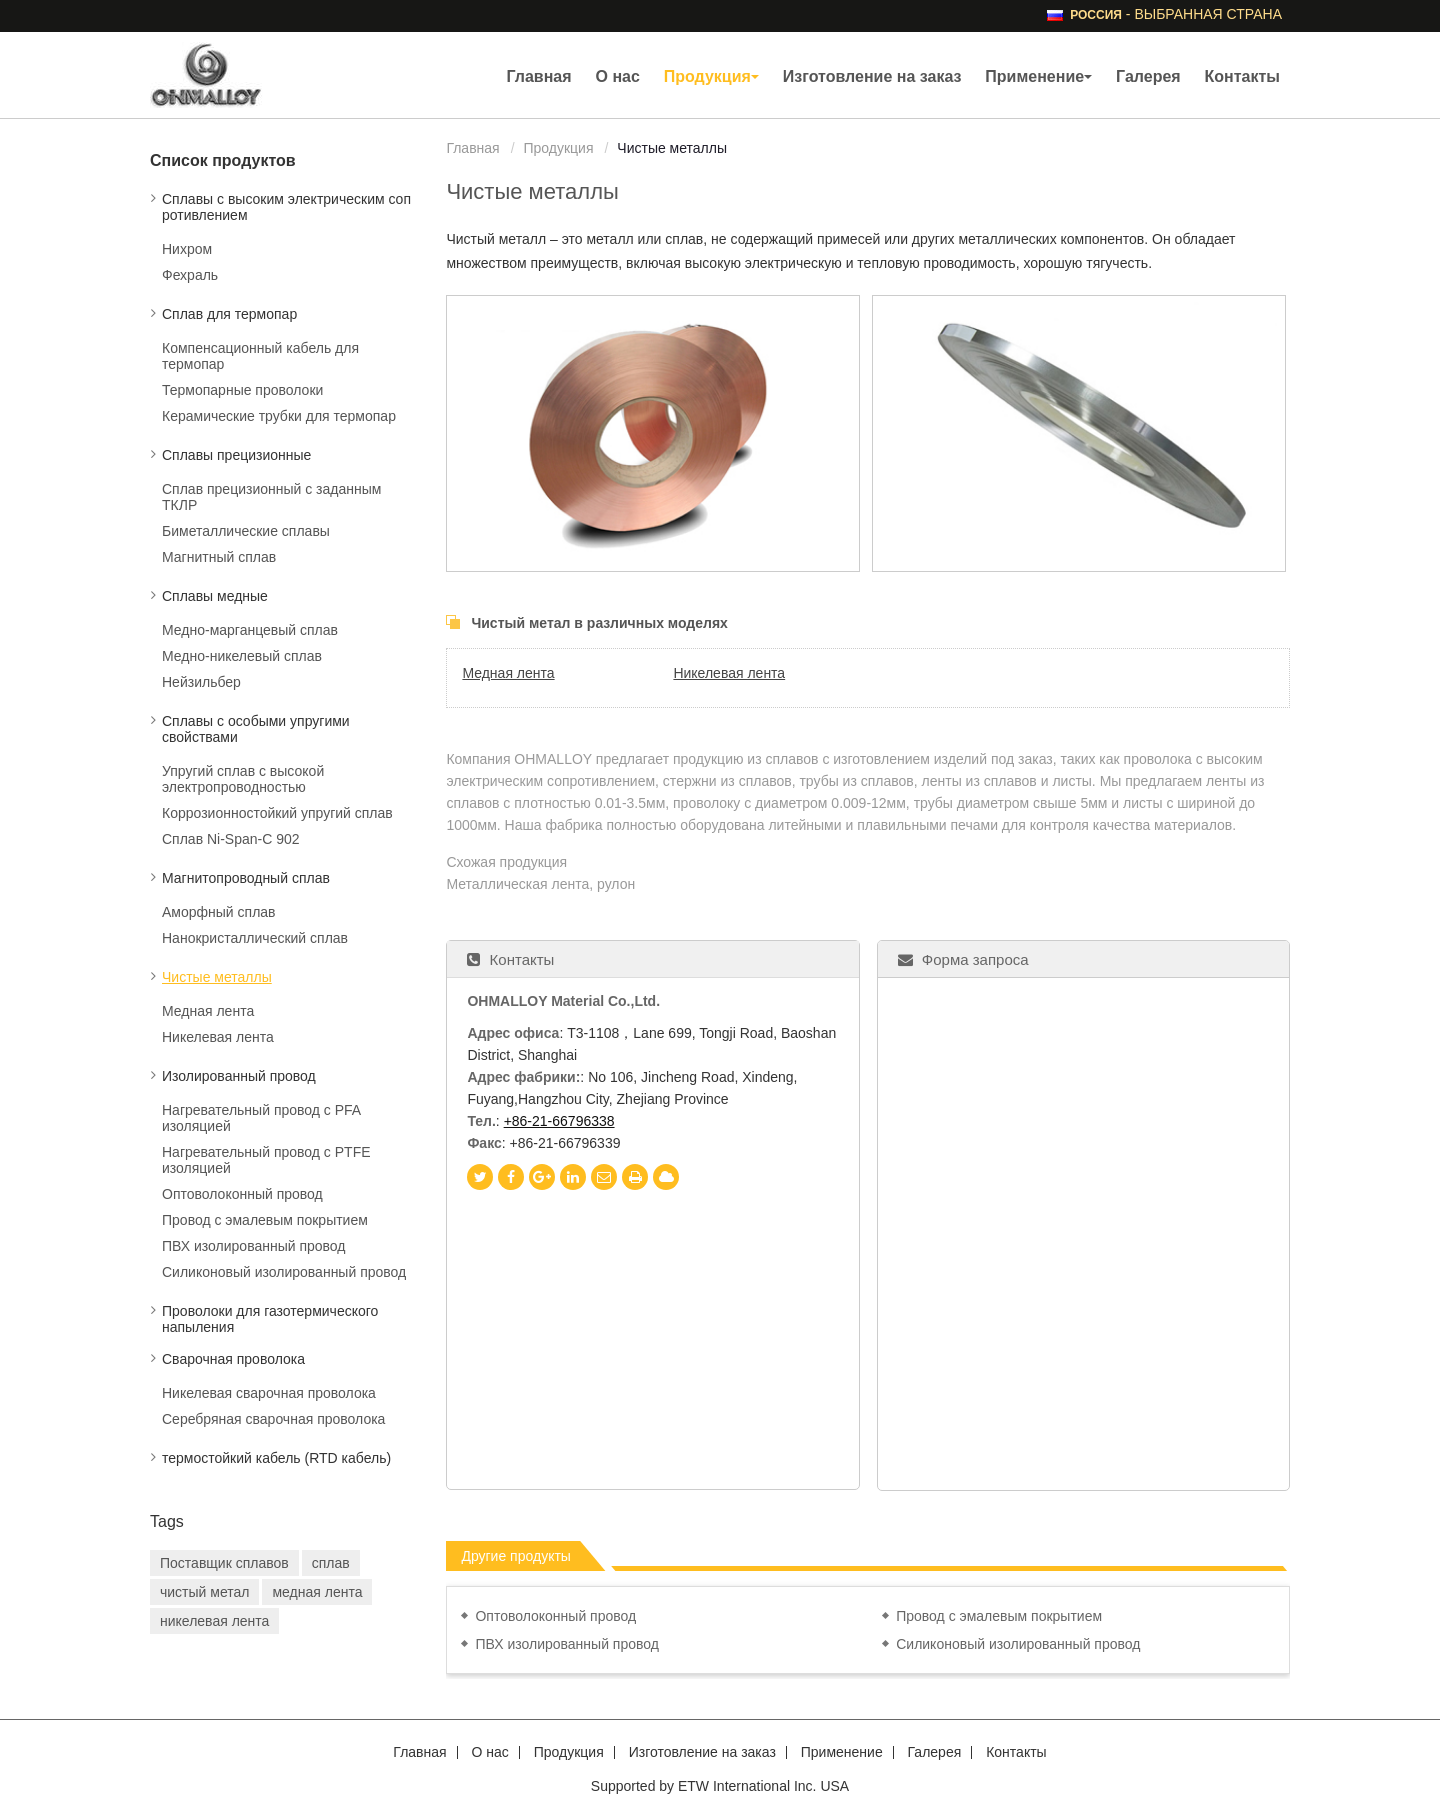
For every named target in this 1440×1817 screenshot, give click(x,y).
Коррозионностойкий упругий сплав (277, 813)
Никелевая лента (729, 673)
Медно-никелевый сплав (242, 656)
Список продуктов (223, 160)
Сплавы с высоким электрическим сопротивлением (286, 207)
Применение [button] (1038, 76)
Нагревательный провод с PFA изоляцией (261, 1118)
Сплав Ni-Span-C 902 (231, 839)
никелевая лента (214, 1621)
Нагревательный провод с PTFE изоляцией (266, 1160)
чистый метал (204, 1592)
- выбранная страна (1176, 14)
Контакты (1242, 76)
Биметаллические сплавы (246, 531)
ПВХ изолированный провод (567, 1644)
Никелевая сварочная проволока (269, 1393)
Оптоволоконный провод (555, 1616)
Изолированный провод (239, 1076)
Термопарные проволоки (242, 390)
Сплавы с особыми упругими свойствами (256, 729)
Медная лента (508, 673)
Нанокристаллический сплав (255, 938)
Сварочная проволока (233, 1359)
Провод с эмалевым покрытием (999, 1616)
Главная (539, 76)
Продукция (558, 148)
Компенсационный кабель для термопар (260, 356)
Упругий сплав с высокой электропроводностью (243, 779)
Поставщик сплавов (224, 1563)
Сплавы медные (215, 596)
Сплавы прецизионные (236, 455)
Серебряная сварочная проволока (273, 1419)
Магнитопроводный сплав (246, 878)
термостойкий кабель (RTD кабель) (276, 1458)
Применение (842, 1752)
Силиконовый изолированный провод (1018, 1644)
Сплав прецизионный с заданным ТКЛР (271, 497)
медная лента (317, 1592)
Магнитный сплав (219, 557)
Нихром (187, 249)
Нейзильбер (201, 682)
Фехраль (190, 275)
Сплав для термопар (229, 314)
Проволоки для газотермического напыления (270, 1319)
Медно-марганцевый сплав (250, 630)
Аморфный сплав (219, 912)
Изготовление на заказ (872, 76)
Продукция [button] (711, 76)
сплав (331, 1563)
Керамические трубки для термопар (279, 416)
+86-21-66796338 (559, 1121)
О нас (617, 76)
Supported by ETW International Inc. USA (720, 1786)
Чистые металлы (217, 977)
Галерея (1148, 76)
